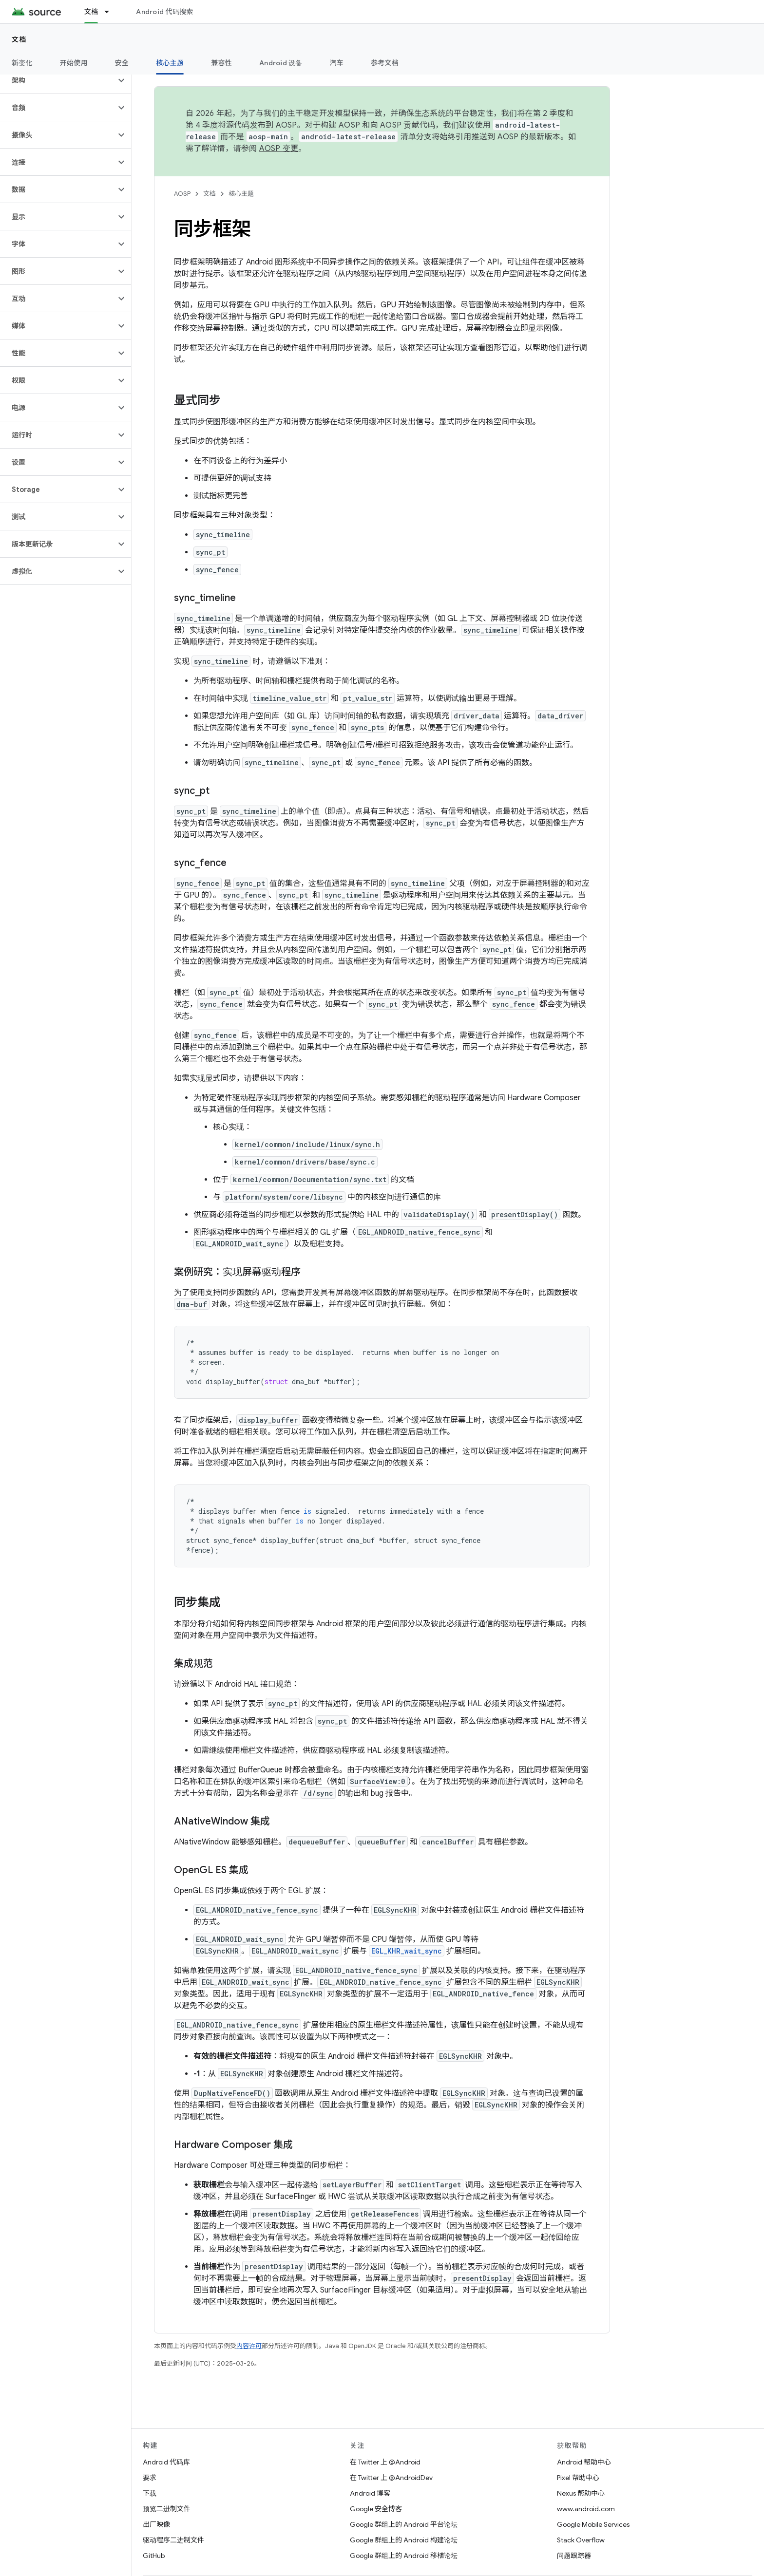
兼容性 (221, 62)
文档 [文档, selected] (91, 11)
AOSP (182, 193)
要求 (149, 2477)
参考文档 (385, 62)
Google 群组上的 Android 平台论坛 (404, 2524)
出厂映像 (156, 2524)
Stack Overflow (581, 2540)
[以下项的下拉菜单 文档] (111, 11)
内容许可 (249, 2346)
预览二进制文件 (167, 2508)
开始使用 (74, 62)
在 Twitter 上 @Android (385, 2462)
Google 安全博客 (376, 2508)
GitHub (154, 2555)
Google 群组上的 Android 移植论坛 (404, 2555)
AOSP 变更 (279, 148)
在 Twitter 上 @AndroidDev (391, 2477)
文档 (19, 39)
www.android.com (586, 2508)
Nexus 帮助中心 (581, 2493)
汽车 (337, 62)
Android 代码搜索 (164, 11)
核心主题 (241, 193)
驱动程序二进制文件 (173, 2540)
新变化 (22, 62)
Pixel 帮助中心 (578, 2477)
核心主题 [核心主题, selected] (170, 62)
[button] (57, 80)
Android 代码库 (166, 2462)
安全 (122, 62)
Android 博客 (370, 2493)
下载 (149, 2493)
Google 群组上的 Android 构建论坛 (404, 2540)
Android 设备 (281, 62)
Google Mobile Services (593, 2524)
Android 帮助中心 (584, 2462)
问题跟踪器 (574, 2555)
